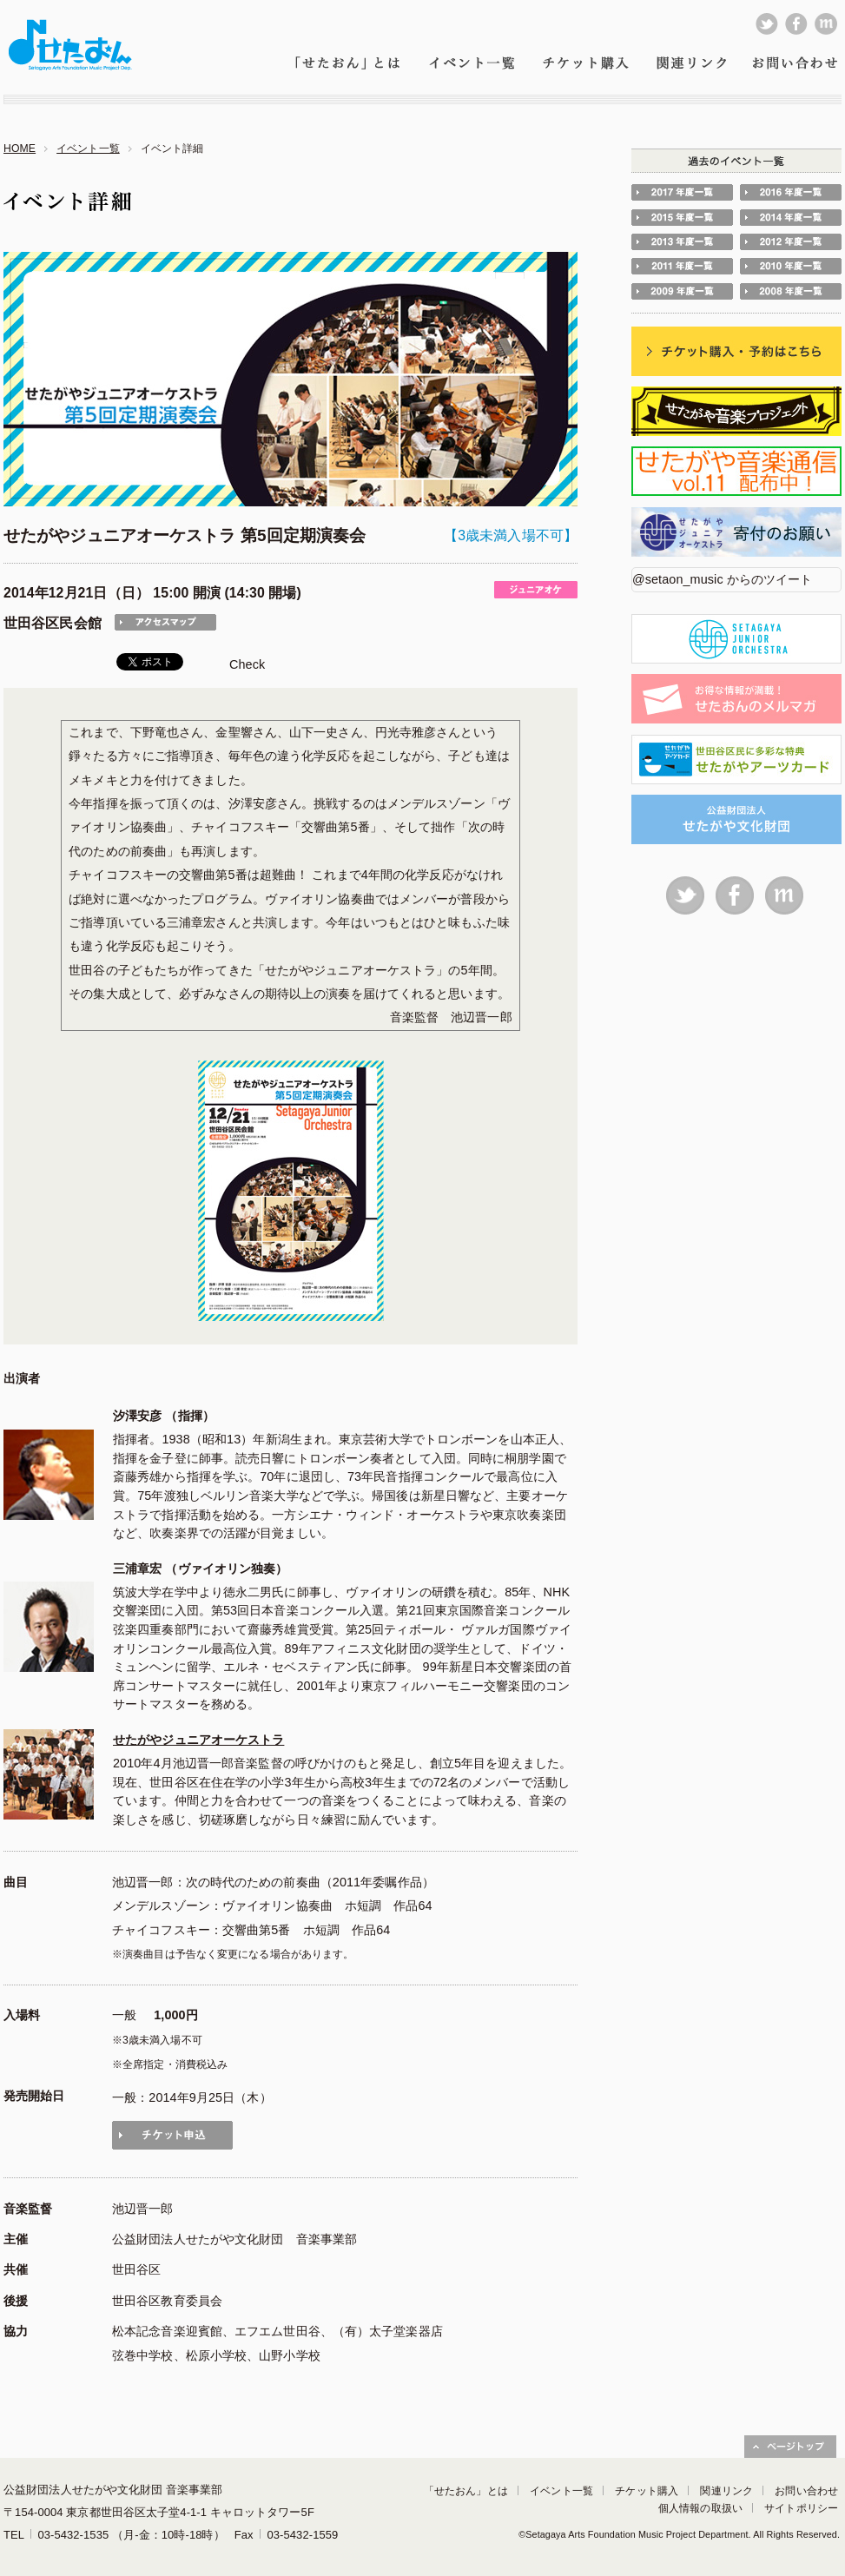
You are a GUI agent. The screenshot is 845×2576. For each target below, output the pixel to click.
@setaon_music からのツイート (722, 579)
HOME (19, 148)
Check (247, 664)
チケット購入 (646, 2491)
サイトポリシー (801, 2508)
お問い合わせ (806, 2491)
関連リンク (726, 2491)
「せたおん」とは (466, 2491)
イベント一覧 (88, 148)
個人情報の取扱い (700, 2508)
